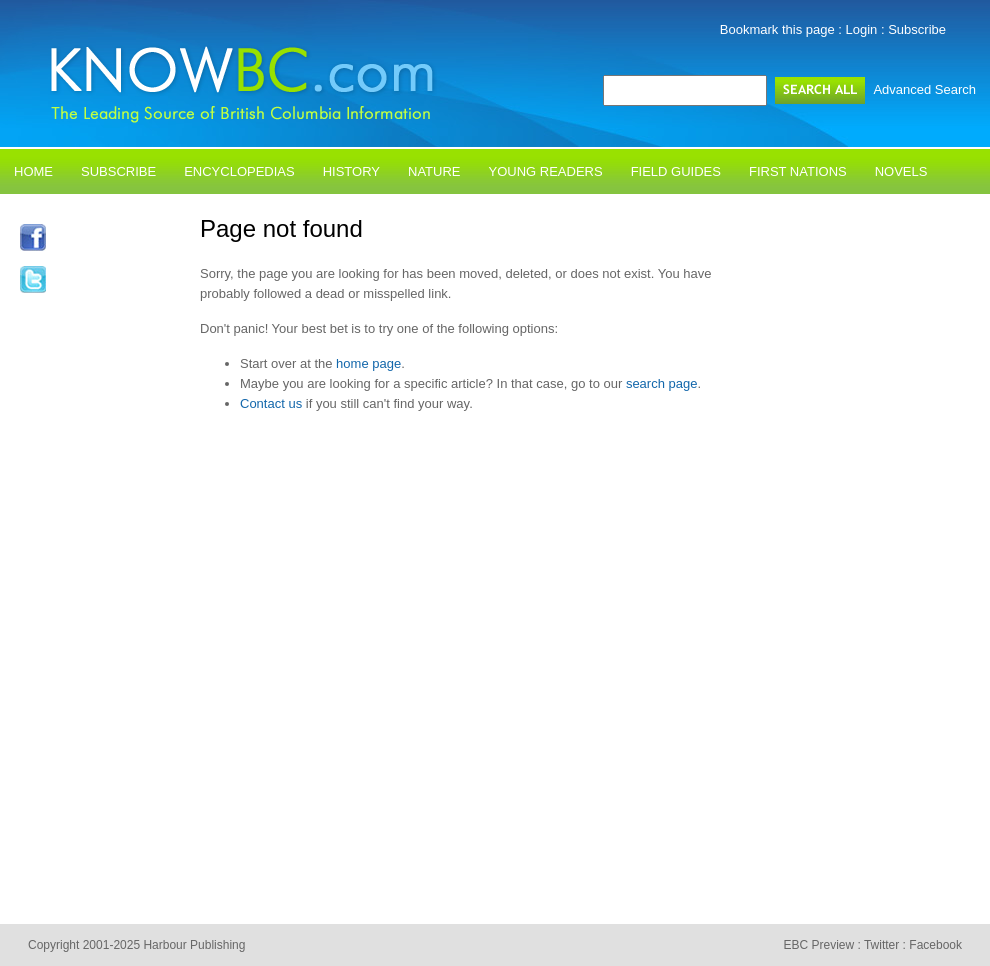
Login (862, 29)
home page (368, 363)
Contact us (271, 403)
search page (662, 383)
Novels (901, 171)
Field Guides (676, 171)
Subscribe (917, 29)
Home (33, 171)
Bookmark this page (777, 29)
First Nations (798, 171)
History (351, 171)
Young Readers (546, 171)
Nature (434, 171)
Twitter (881, 945)
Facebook (935, 945)
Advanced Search (924, 89)
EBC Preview (818, 945)
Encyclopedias (239, 171)
